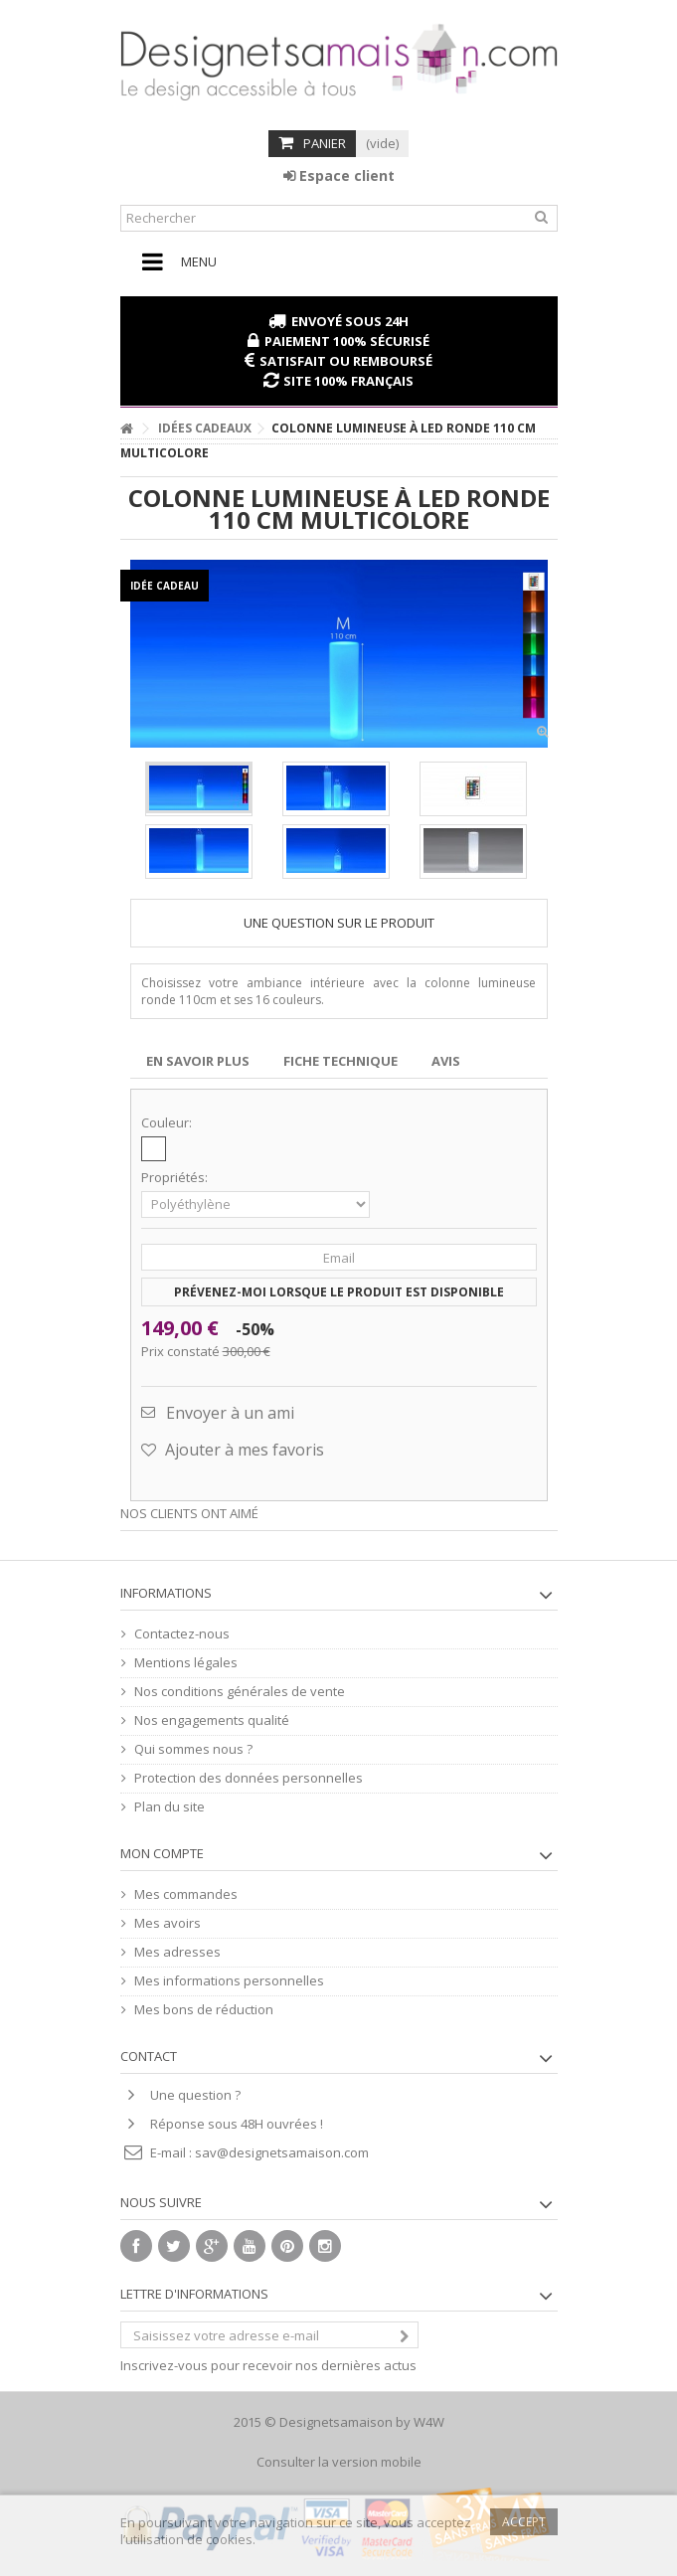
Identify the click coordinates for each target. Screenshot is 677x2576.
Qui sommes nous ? (193, 1749)
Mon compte (162, 1853)
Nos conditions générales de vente (239, 1691)
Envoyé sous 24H (350, 321)
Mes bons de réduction (203, 2009)
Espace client (339, 175)
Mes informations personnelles (229, 1981)
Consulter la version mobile (339, 2462)
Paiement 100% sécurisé (346, 341)
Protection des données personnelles (248, 1778)
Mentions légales (186, 1662)
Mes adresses (177, 1952)
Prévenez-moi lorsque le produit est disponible (339, 1292)
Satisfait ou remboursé (345, 361)
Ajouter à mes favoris (242, 1449)
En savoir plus (198, 1061)
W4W (429, 2422)
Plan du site (169, 1807)
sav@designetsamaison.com (282, 2152)
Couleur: (168, 1123)
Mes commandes (186, 1894)
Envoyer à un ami (230, 1413)
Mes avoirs (167, 1923)
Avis (445, 1061)
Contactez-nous (182, 1634)
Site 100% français (348, 381)
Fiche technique (340, 1061)
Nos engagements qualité (211, 1720)
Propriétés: (176, 1177)
